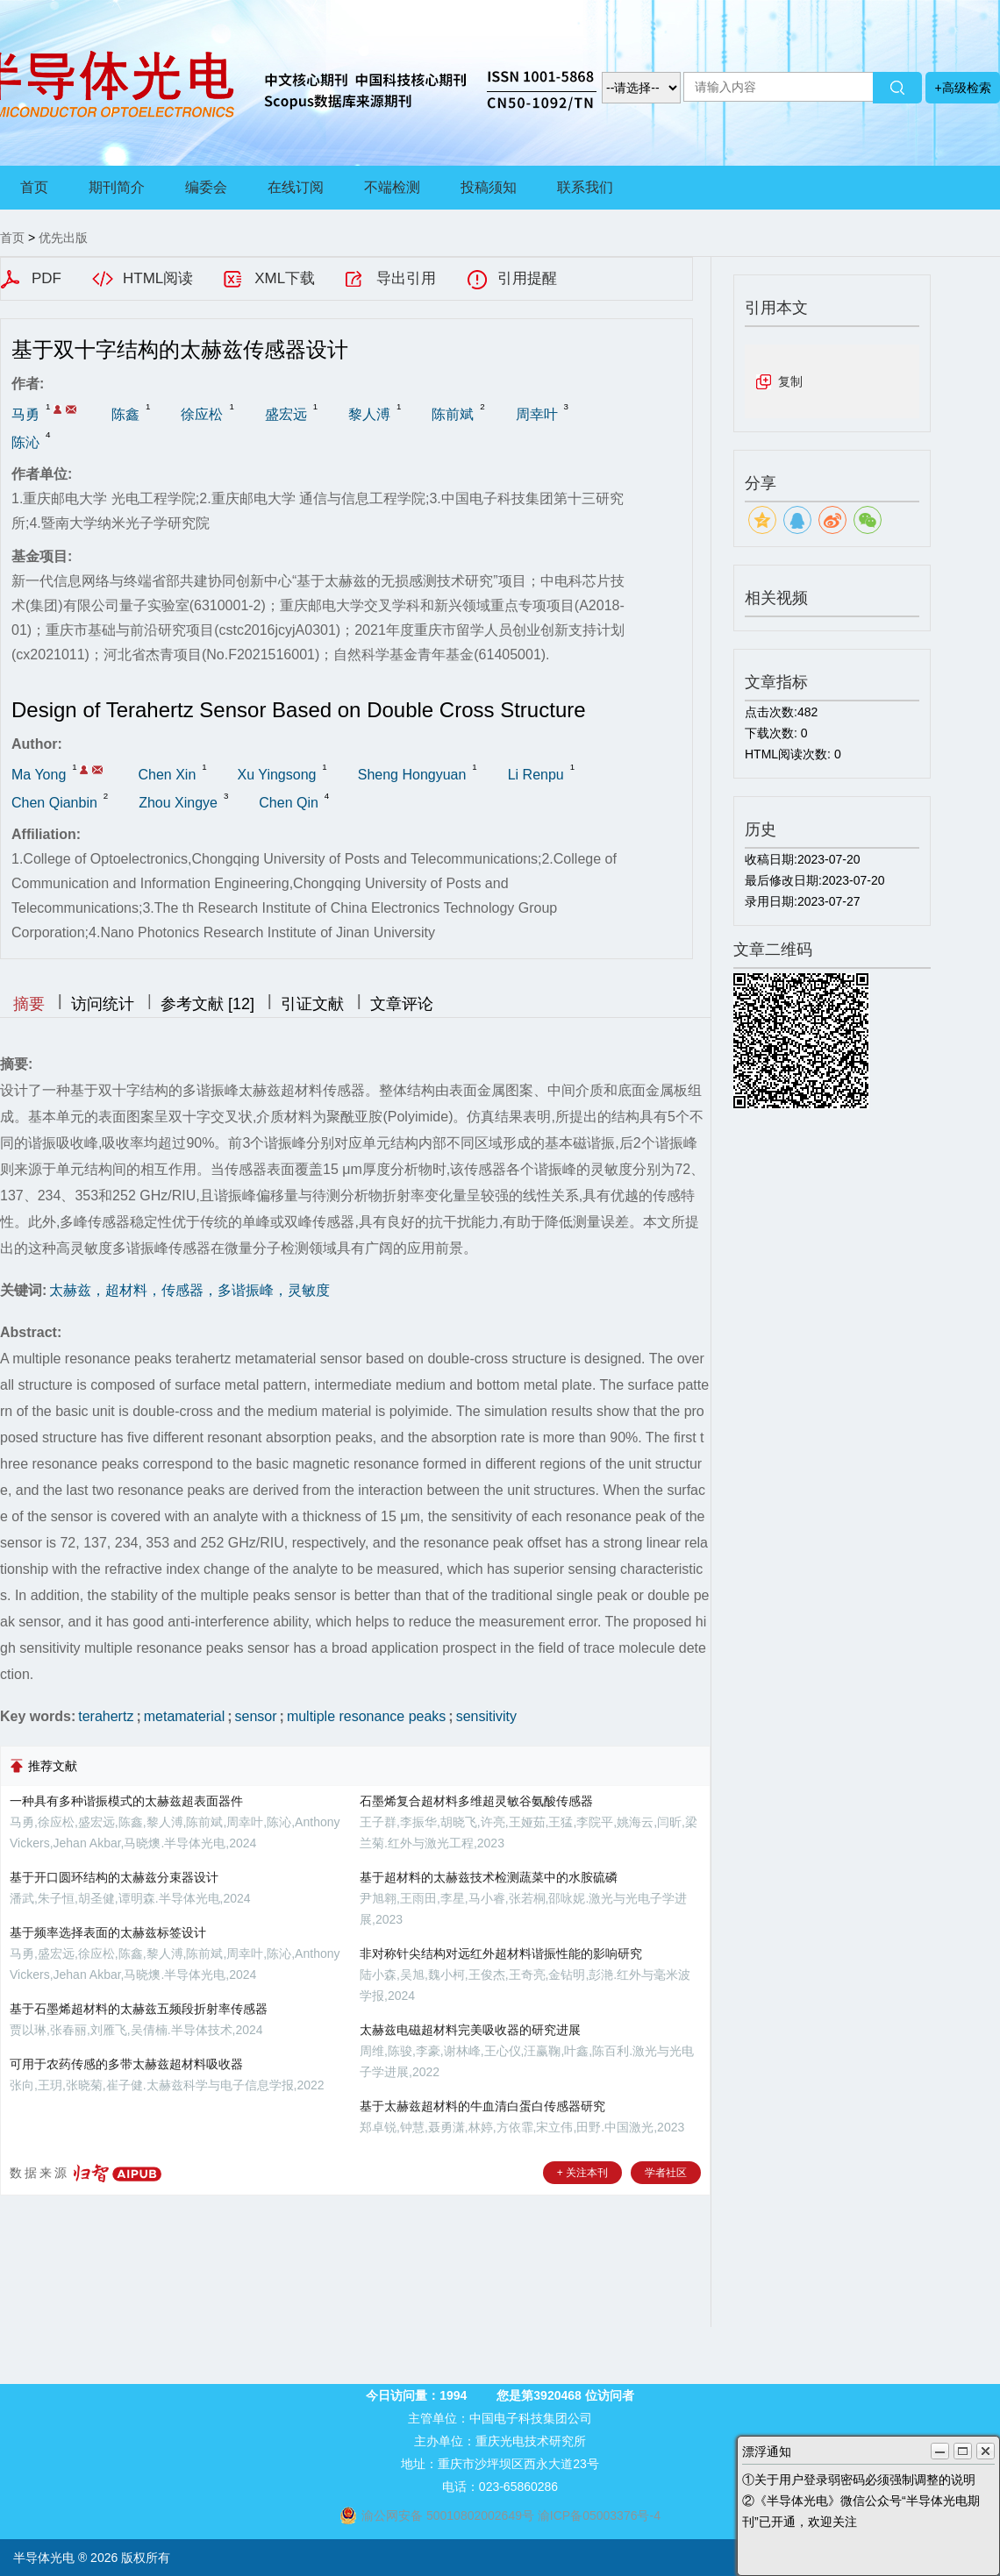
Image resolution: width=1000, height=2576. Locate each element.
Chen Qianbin (54, 802)
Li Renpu (536, 774)
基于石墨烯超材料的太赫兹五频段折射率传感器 (139, 2009)
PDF (46, 278)
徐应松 (202, 414)
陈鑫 (125, 414)
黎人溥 (369, 414)
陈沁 (25, 442)
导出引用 (406, 278)
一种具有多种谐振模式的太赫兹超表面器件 (126, 1801)
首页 (34, 187)
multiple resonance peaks (366, 1716)
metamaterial (184, 1716)
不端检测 (392, 187)
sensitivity (486, 1716)
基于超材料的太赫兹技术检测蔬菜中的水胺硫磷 (489, 1877)
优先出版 (63, 238)
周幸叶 (537, 414)
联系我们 (585, 187)
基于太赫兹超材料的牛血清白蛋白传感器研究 (482, 2106)
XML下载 (284, 278)
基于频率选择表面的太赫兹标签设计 (108, 1932)
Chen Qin (288, 802)
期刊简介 (117, 187)
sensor (256, 1716)
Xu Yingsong (277, 774)
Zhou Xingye (178, 802)
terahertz (105, 1716)
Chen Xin (167, 774)
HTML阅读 (158, 278)
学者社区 (666, 2173)
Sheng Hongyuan (412, 774)
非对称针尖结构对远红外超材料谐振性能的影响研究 (501, 1953)
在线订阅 (296, 187)
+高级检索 (962, 88)
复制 (790, 381)
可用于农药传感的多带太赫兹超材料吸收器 (126, 2064)
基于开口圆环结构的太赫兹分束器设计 (114, 1877)
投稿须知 (489, 187)
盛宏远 (286, 414)
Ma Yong (38, 774)
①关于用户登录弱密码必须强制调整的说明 (858, 2480)
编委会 (206, 187)
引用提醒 (527, 278)
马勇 (25, 414)
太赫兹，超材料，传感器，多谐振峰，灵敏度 (189, 1290)
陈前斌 (453, 414)
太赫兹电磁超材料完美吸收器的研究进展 (470, 2030)
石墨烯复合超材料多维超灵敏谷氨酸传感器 (476, 1801)
